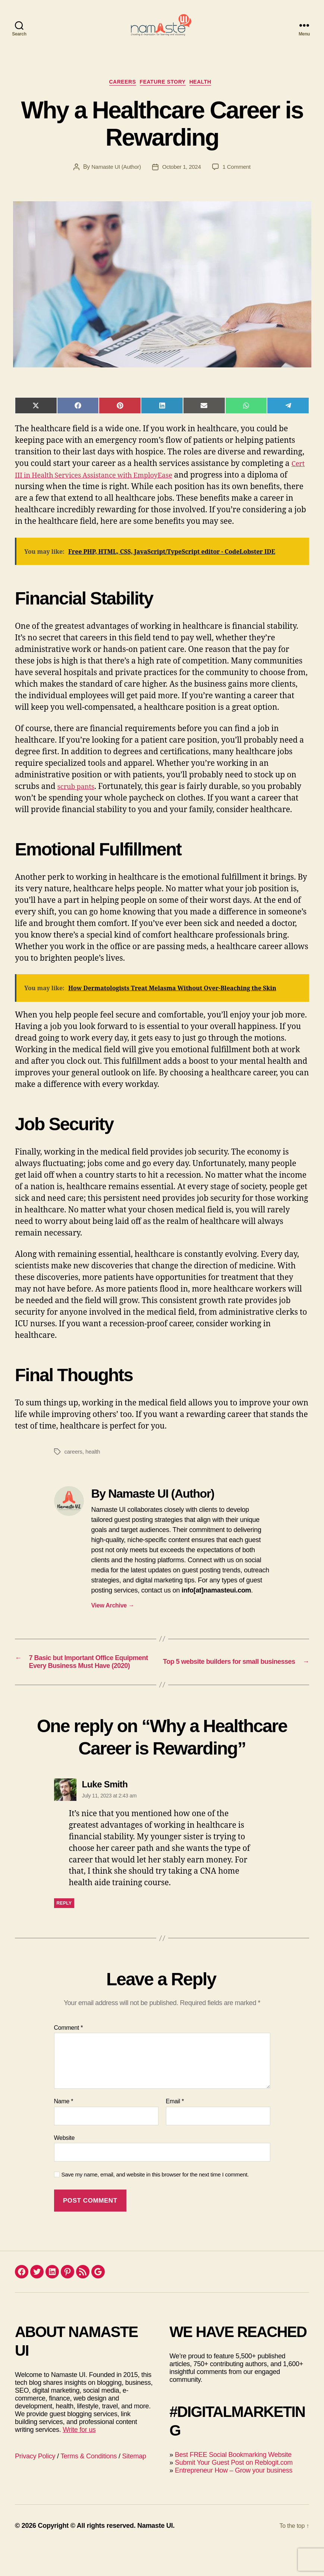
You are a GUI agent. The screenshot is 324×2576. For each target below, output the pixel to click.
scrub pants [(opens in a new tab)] (79, 800)
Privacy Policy (35, 2485)
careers (74, 1465)
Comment (68, 2057)
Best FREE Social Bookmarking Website (233, 2484)
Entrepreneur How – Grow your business (233, 2499)
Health (208, 95)
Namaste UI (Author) (114, 180)
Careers (118, 95)
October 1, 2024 (182, 180)
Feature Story (164, 95)
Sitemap (134, 2485)
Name (63, 2131)
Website (64, 2167)
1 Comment (239, 180)
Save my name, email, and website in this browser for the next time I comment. (155, 2204)
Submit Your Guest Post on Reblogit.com (234, 2491)
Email (175, 2131)
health (94, 1465)
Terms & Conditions (88, 2485)
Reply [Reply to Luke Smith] (64, 1932)
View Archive (112, 1619)
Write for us (79, 2458)
